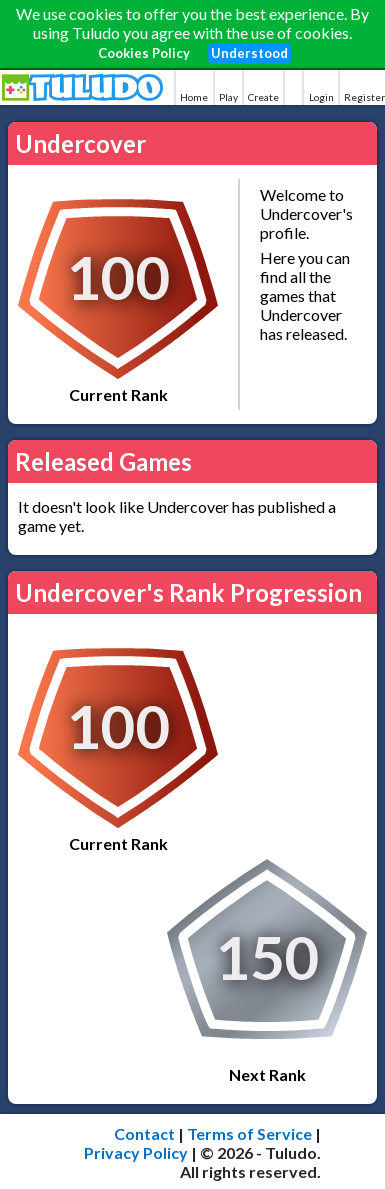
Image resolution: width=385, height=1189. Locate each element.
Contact (144, 1133)
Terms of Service (249, 1133)
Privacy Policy (136, 1152)
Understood (249, 53)
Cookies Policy (144, 53)
